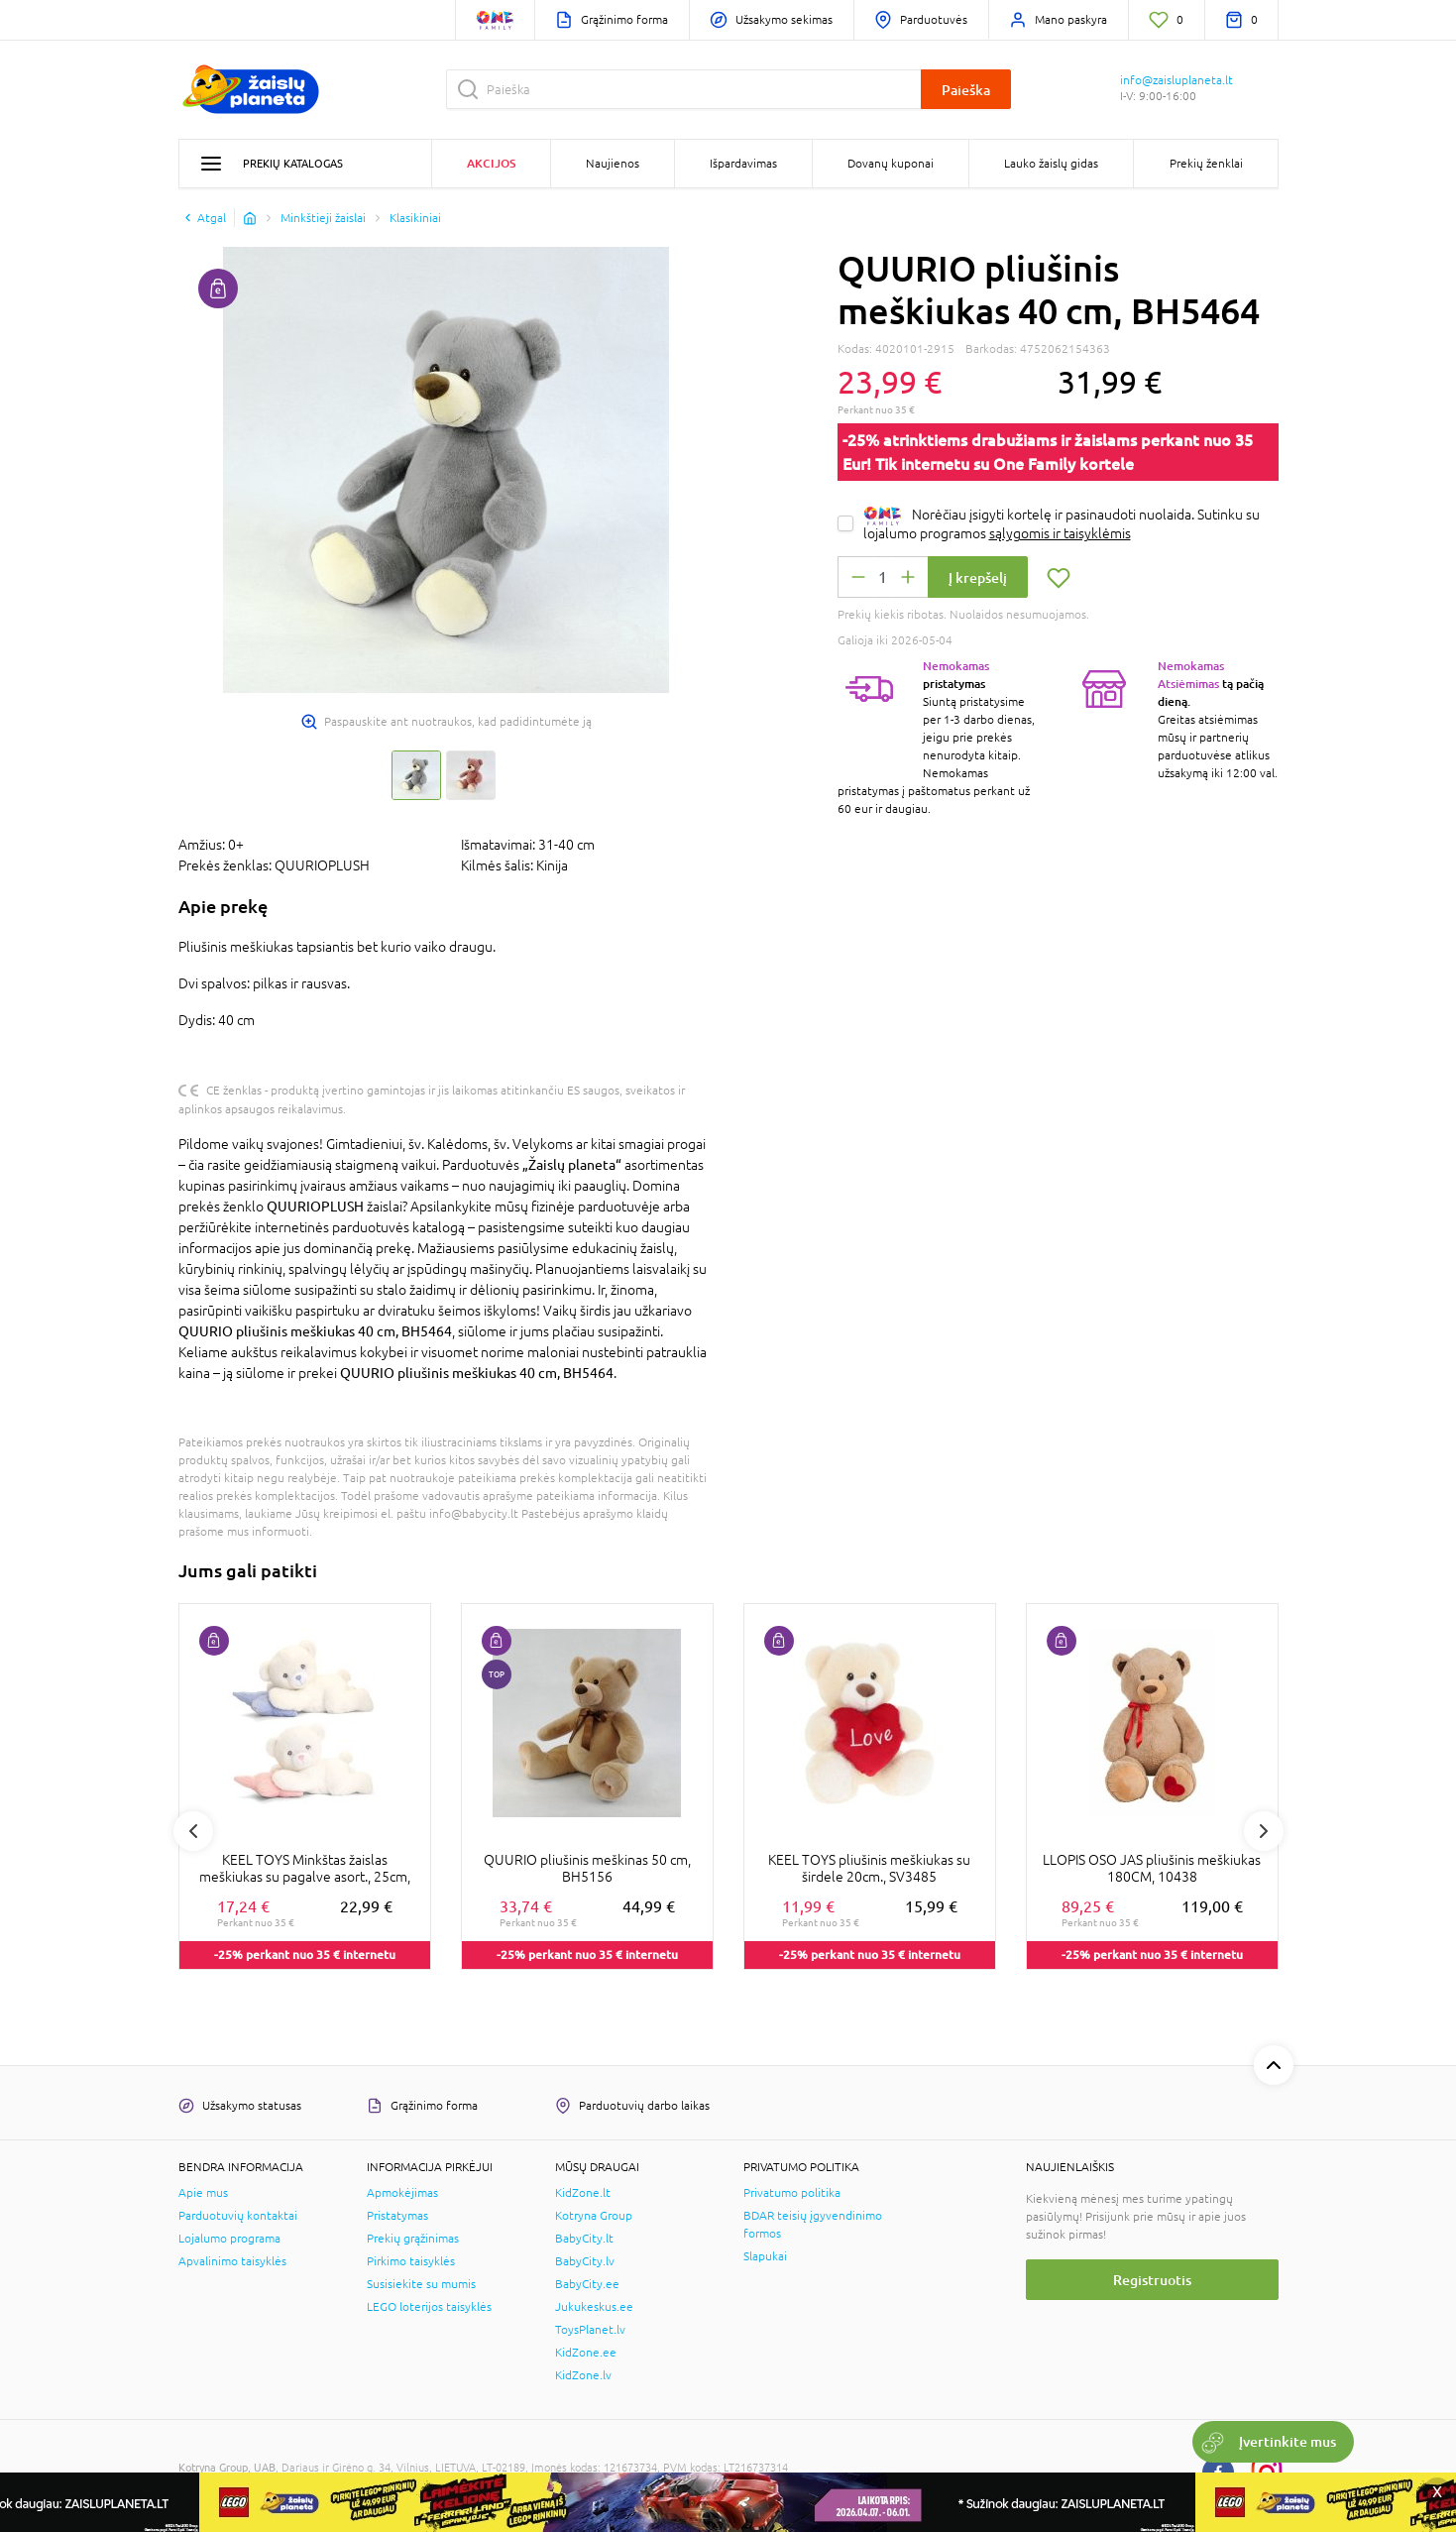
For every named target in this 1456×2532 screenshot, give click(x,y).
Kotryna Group (593, 2216)
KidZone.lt (583, 2193)
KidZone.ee (585, 2352)
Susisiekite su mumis (421, 2284)
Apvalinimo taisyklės (232, 2261)
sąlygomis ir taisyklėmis (1060, 533)
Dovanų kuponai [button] (890, 164)
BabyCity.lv (585, 2261)
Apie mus (203, 2193)
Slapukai (765, 2256)
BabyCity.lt (584, 2238)
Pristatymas (397, 2216)
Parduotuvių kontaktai (237, 2216)
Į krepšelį (978, 577)
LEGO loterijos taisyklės (429, 2307)
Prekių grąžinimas (413, 2238)
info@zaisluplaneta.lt (1176, 80)
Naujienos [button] (612, 164)
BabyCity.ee (587, 2284)
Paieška (966, 89)
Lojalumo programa (229, 2238)
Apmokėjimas (402, 2193)
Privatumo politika (791, 2193)
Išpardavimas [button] (743, 164)
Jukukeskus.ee (594, 2307)
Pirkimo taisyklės (411, 2261)
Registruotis (1152, 2279)
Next (1264, 1831)
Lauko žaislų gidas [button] (1051, 164)
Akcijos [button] (491, 163)
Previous (193, 1831)
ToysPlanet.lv (590, 2330)
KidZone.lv (583, 2375)
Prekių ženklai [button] (1206, 164)
